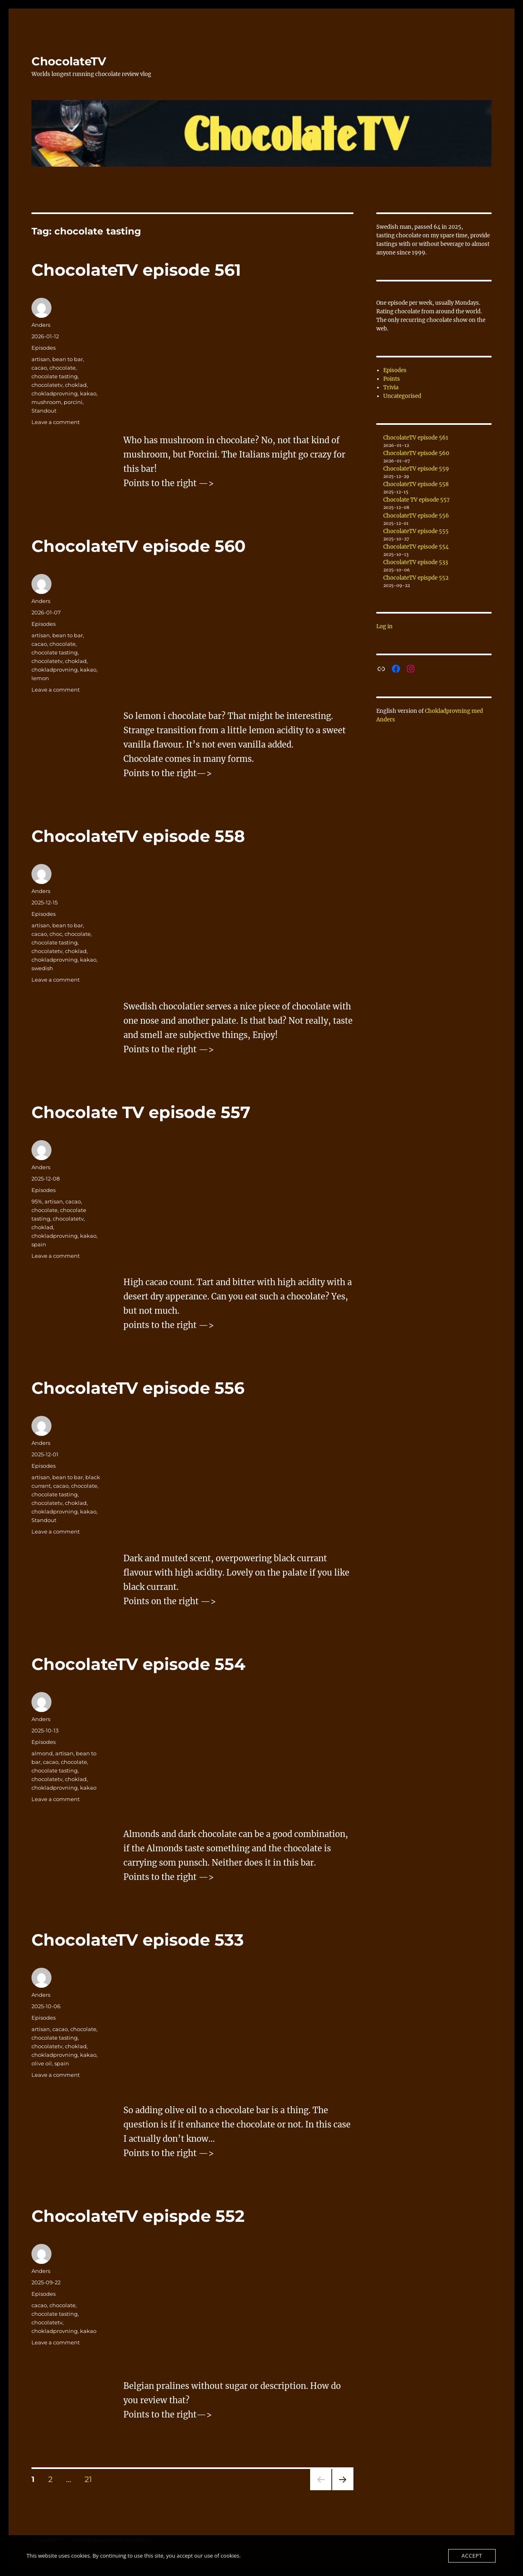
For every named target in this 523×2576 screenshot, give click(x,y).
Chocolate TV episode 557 (140, 1112)
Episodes (43, 347)
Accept (472, 2555)
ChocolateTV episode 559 (416, 468)
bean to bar (67, 359)
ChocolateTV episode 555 (416, 531)
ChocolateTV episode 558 (138, 836)
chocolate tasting (54, 376)
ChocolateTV (68, 61)
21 (91, 2479)
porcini (73, 402)
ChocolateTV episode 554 (138, 1664)
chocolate (62, 367)
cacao (39, 367)
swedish (42, 968)
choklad (76, 385)
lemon (40, 678)
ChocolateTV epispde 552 (138, 2216)
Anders (40, 324)
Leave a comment (55, 422)
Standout (43, 410)
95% (36, 1201)
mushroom (46, 402)
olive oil (41, 2063)
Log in (384, 626)
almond (42, 1753)
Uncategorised (402, 396)
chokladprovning (54, 393)
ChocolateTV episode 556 (137, 1388)
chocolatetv (47, 385)
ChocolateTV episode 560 (138, 546)
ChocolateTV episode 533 (137, 1940)
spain (38, 1244)
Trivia (390, 387)
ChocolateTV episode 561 (136, 270)
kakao (88, 393)
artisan (40, 359)
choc (55, 934)
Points (391, 378)
